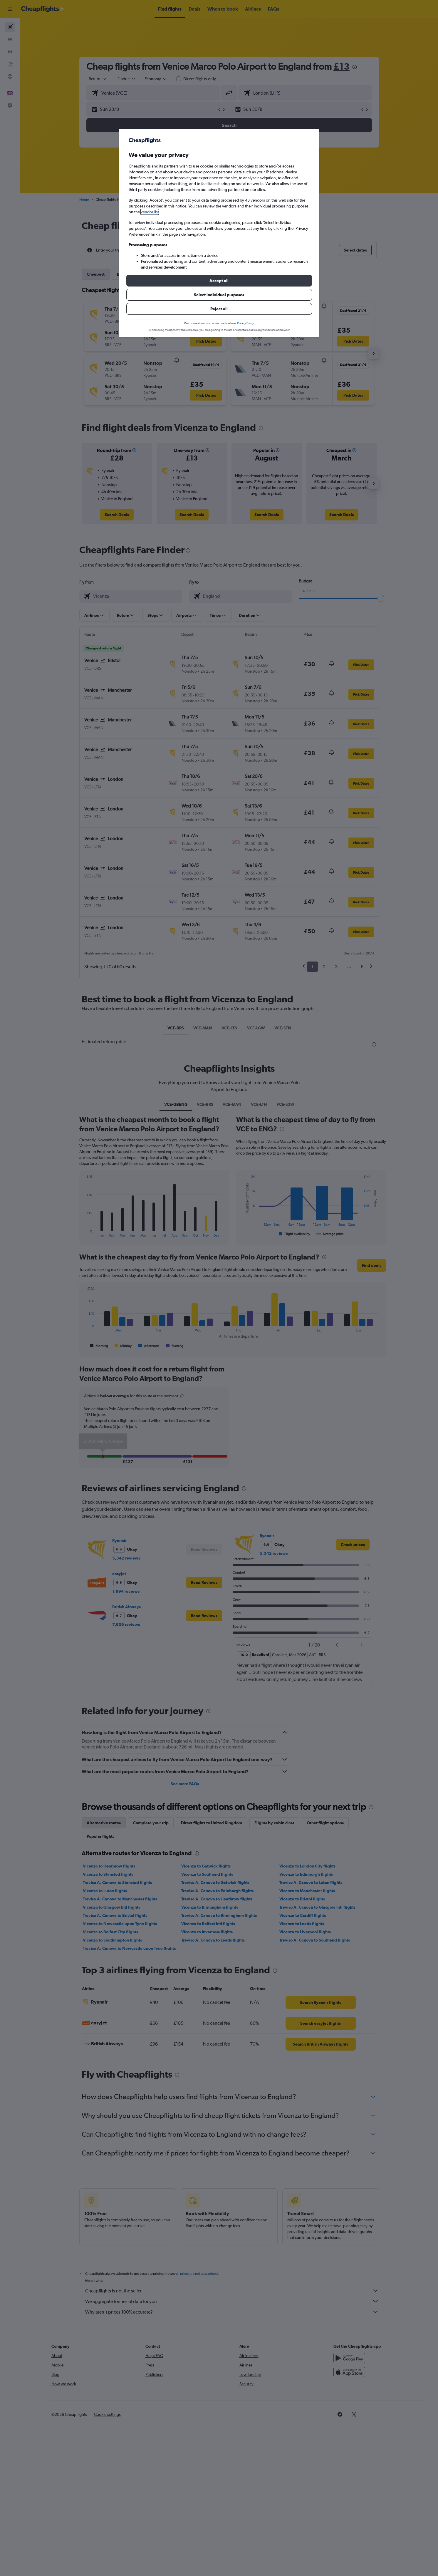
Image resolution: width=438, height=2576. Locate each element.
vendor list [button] (150, 212)
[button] (219, 281)
